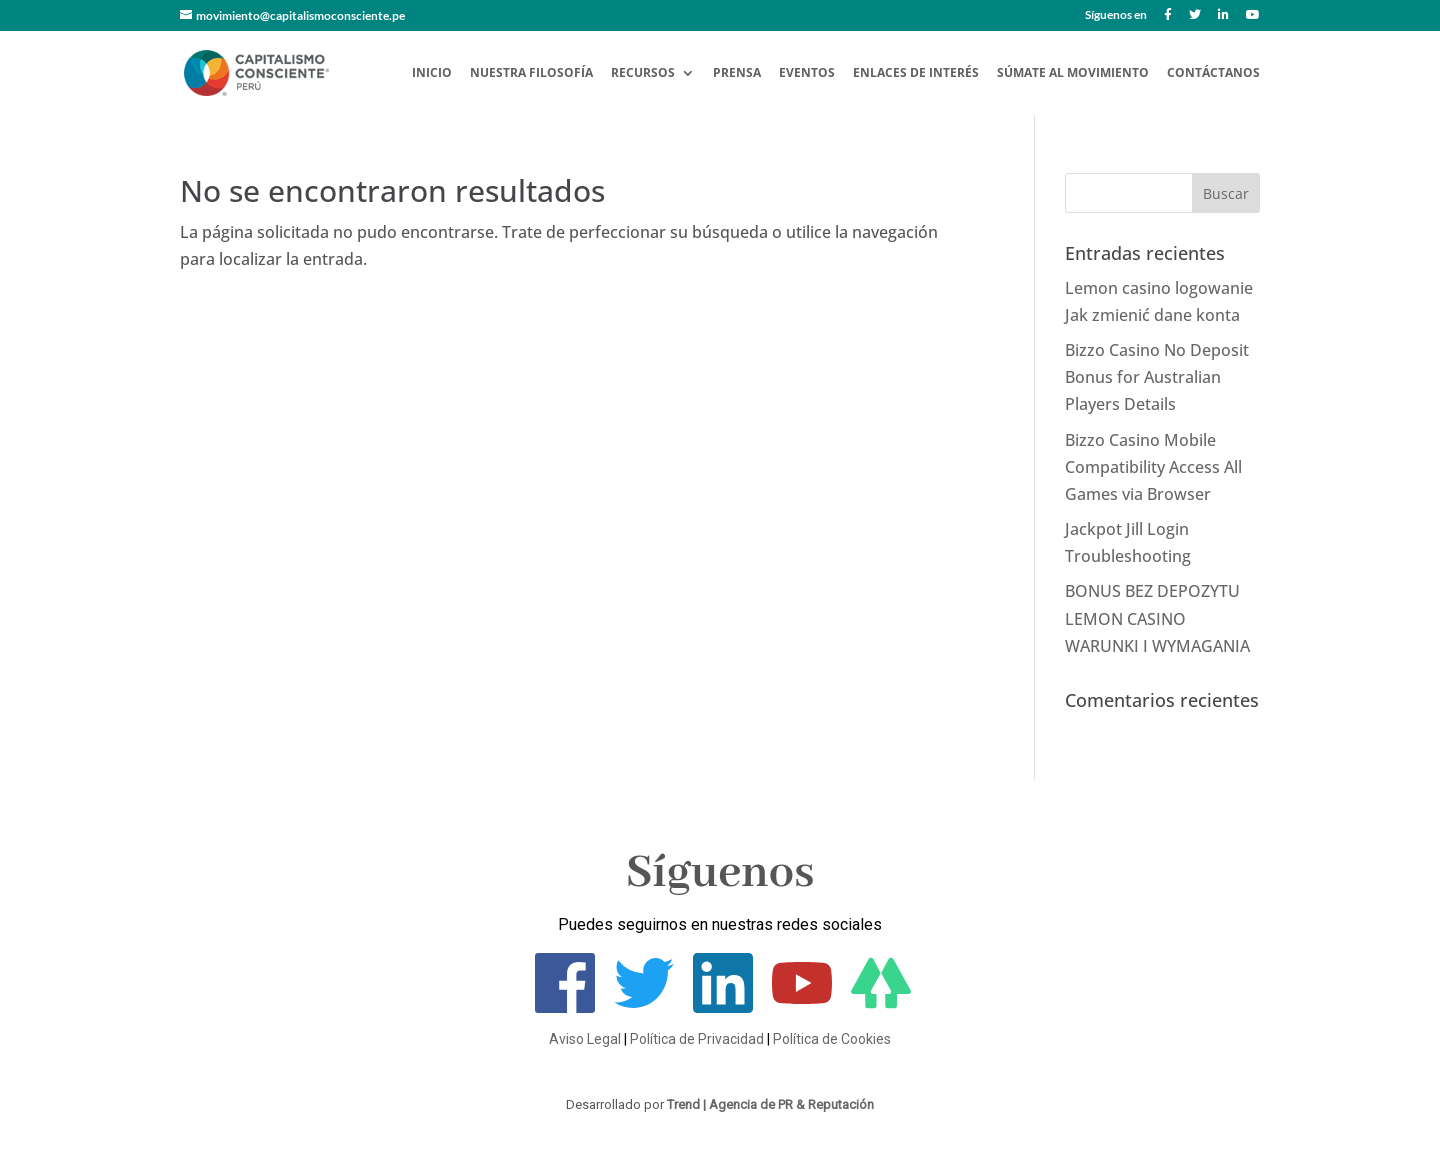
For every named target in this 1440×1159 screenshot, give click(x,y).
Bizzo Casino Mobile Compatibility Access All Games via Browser (1153, 467)
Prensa (737, 73)
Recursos (643, 73)
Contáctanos (1213, 73)
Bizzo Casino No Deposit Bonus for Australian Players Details (1157, 377)
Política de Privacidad (697, 1039)
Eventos (807, 73)
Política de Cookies (832, 1039)
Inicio (432, 73)
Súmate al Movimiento (1073, 73)
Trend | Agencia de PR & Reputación (770, 1104)
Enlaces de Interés (916, 73)
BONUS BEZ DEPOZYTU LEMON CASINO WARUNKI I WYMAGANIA (1157, 618)
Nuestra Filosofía (531, 73)
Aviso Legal (585, 1039)
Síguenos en (1116, 15)
